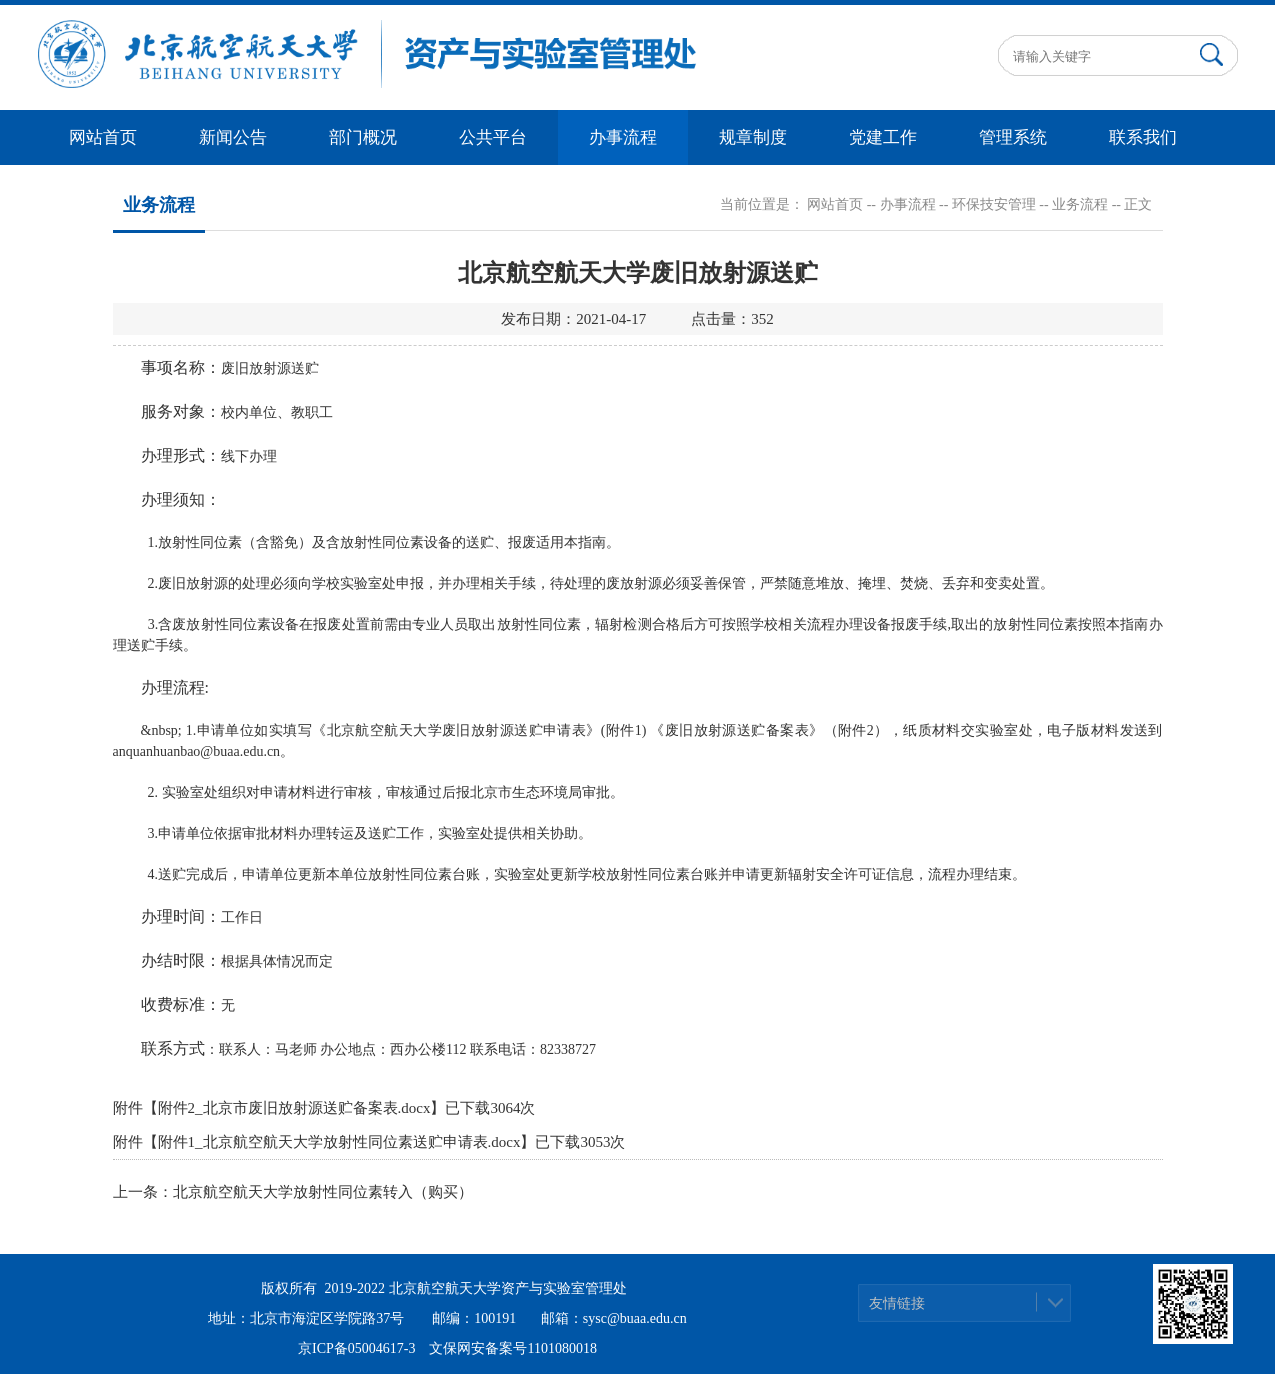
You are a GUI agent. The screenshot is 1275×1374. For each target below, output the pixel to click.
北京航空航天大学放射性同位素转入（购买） (323, 1192)
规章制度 (753, 137)
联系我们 (1143, 137)
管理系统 (1013, 137)
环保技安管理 (994, 204)
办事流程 (623, 137)
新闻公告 (233, 137)
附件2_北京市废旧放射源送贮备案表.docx (294, 1108)
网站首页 (103, 137)
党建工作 (883, 137)
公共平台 (493, 137)
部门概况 (363, 137)
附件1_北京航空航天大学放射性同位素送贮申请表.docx (339, 1142)
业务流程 (1080, 204)
